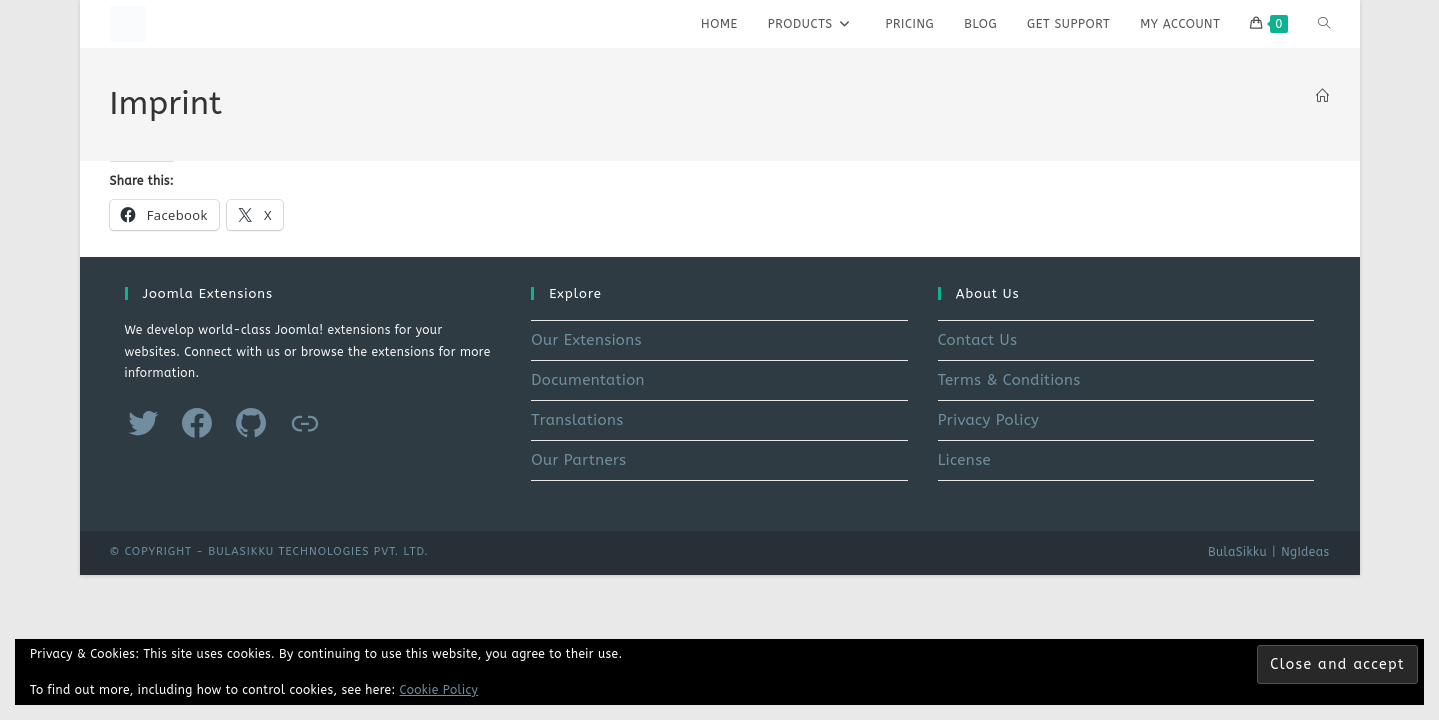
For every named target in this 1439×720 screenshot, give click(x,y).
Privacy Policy (989, 420)
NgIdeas (1305, 552)
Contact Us (978, 340)
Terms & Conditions (1009, 380)
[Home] (1322, 96)
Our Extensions (586, 340)
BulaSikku (1237, 552)
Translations (577, 420)
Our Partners (578, 460)
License (964, 460)
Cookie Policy (439, 690)
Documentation (588, 380)
